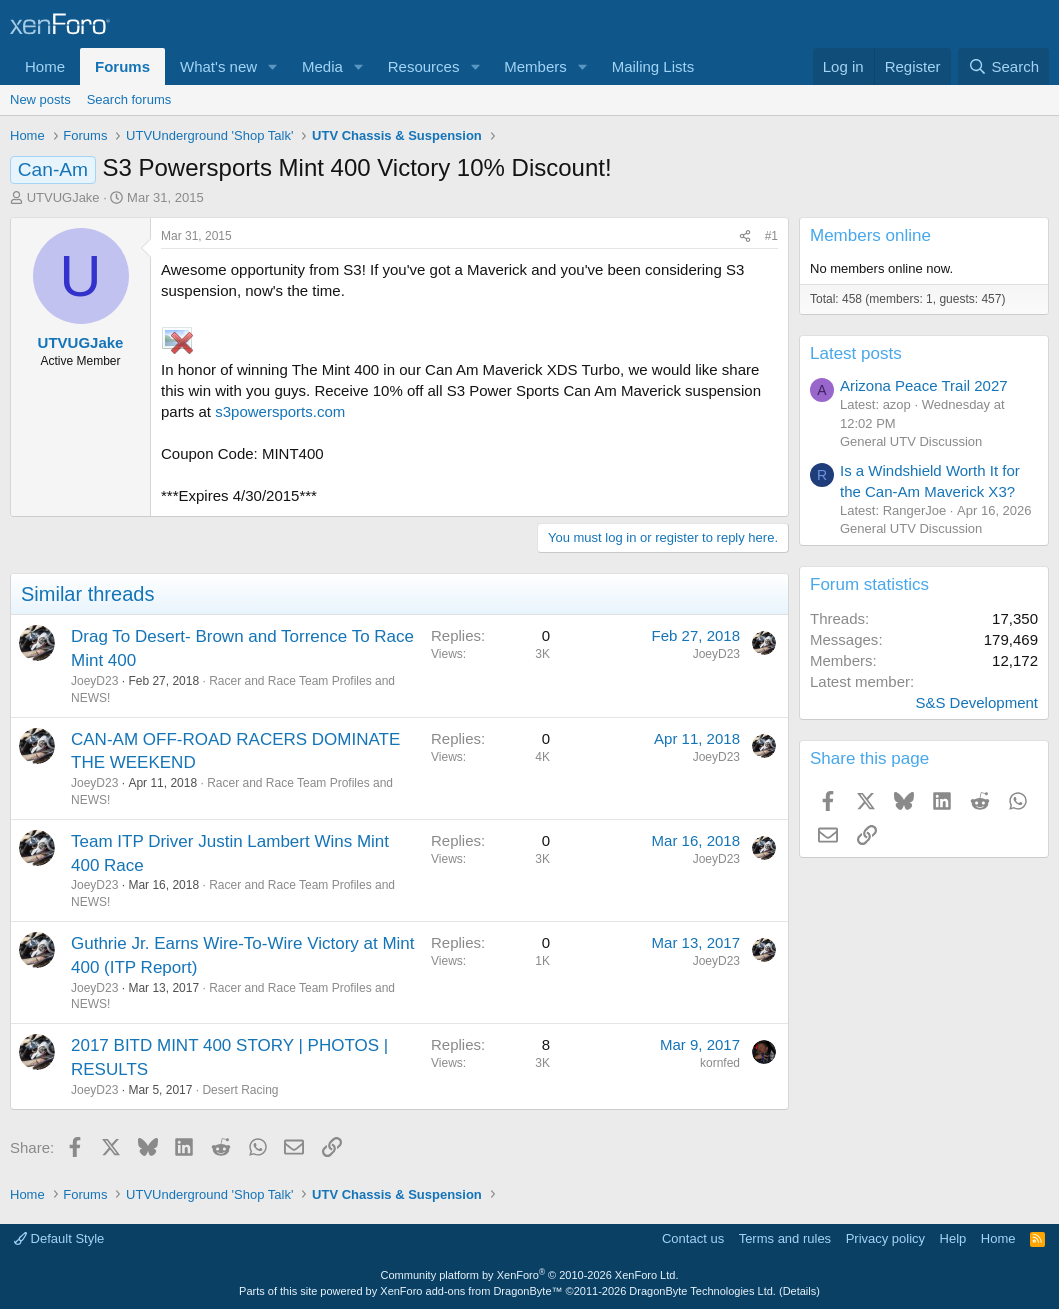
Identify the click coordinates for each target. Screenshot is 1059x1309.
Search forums (129, 99)
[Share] (745, 236)
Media (322, 66)
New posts (40, 99)
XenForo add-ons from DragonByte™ (471, 1291)
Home (45, 66)
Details (800, 1291)
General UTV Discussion (911, 441)
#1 (771, 236)
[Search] (1003, 66)
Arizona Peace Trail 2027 (924, 385)
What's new (218, 66)
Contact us (693, 1238)
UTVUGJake (63, 197)
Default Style (59, 1238)
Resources (424, 66)
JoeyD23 (94, 681)
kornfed (720, 1063)
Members (535, 66)
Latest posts (856, 353)
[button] (273, 66)
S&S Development (976, 702)
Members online (870, 235)
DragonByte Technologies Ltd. (702, 1291)
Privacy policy (885, 1238)
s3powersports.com (280, 411)
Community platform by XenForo (530, 1275)
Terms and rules (785, 1238)
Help (953, 1238)
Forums (122, 66)
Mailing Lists (653, 66)
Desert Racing (240, 1090)
